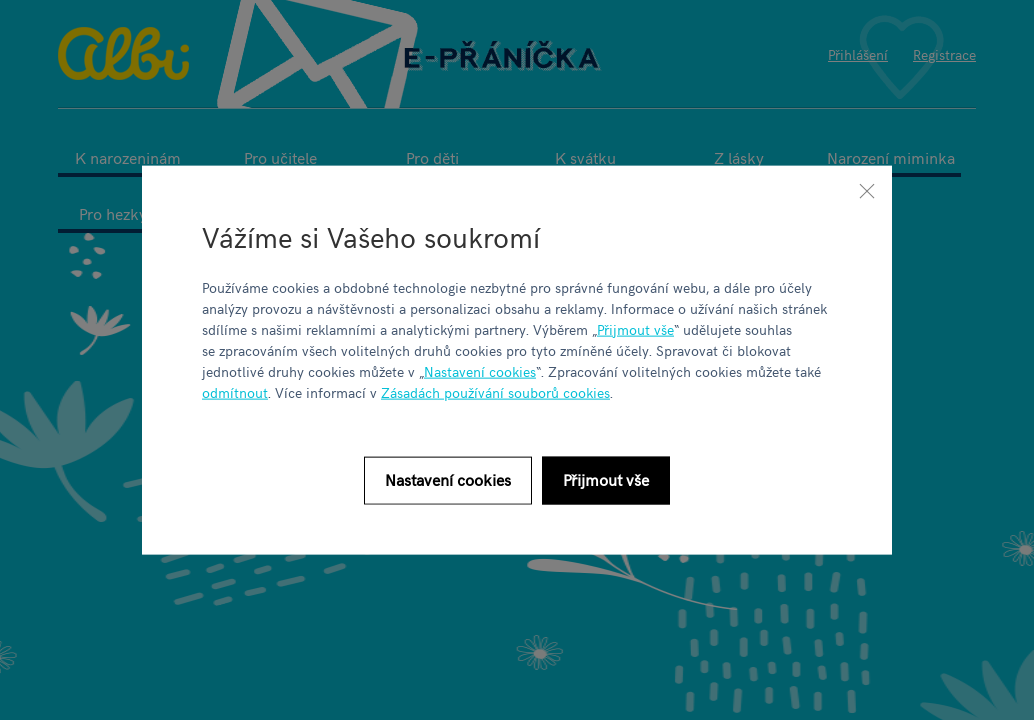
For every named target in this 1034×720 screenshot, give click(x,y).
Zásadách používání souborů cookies (495, 391)
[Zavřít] (867, 191)
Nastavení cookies (480, 370)
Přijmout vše (635, 328)
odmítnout (235, 391)
